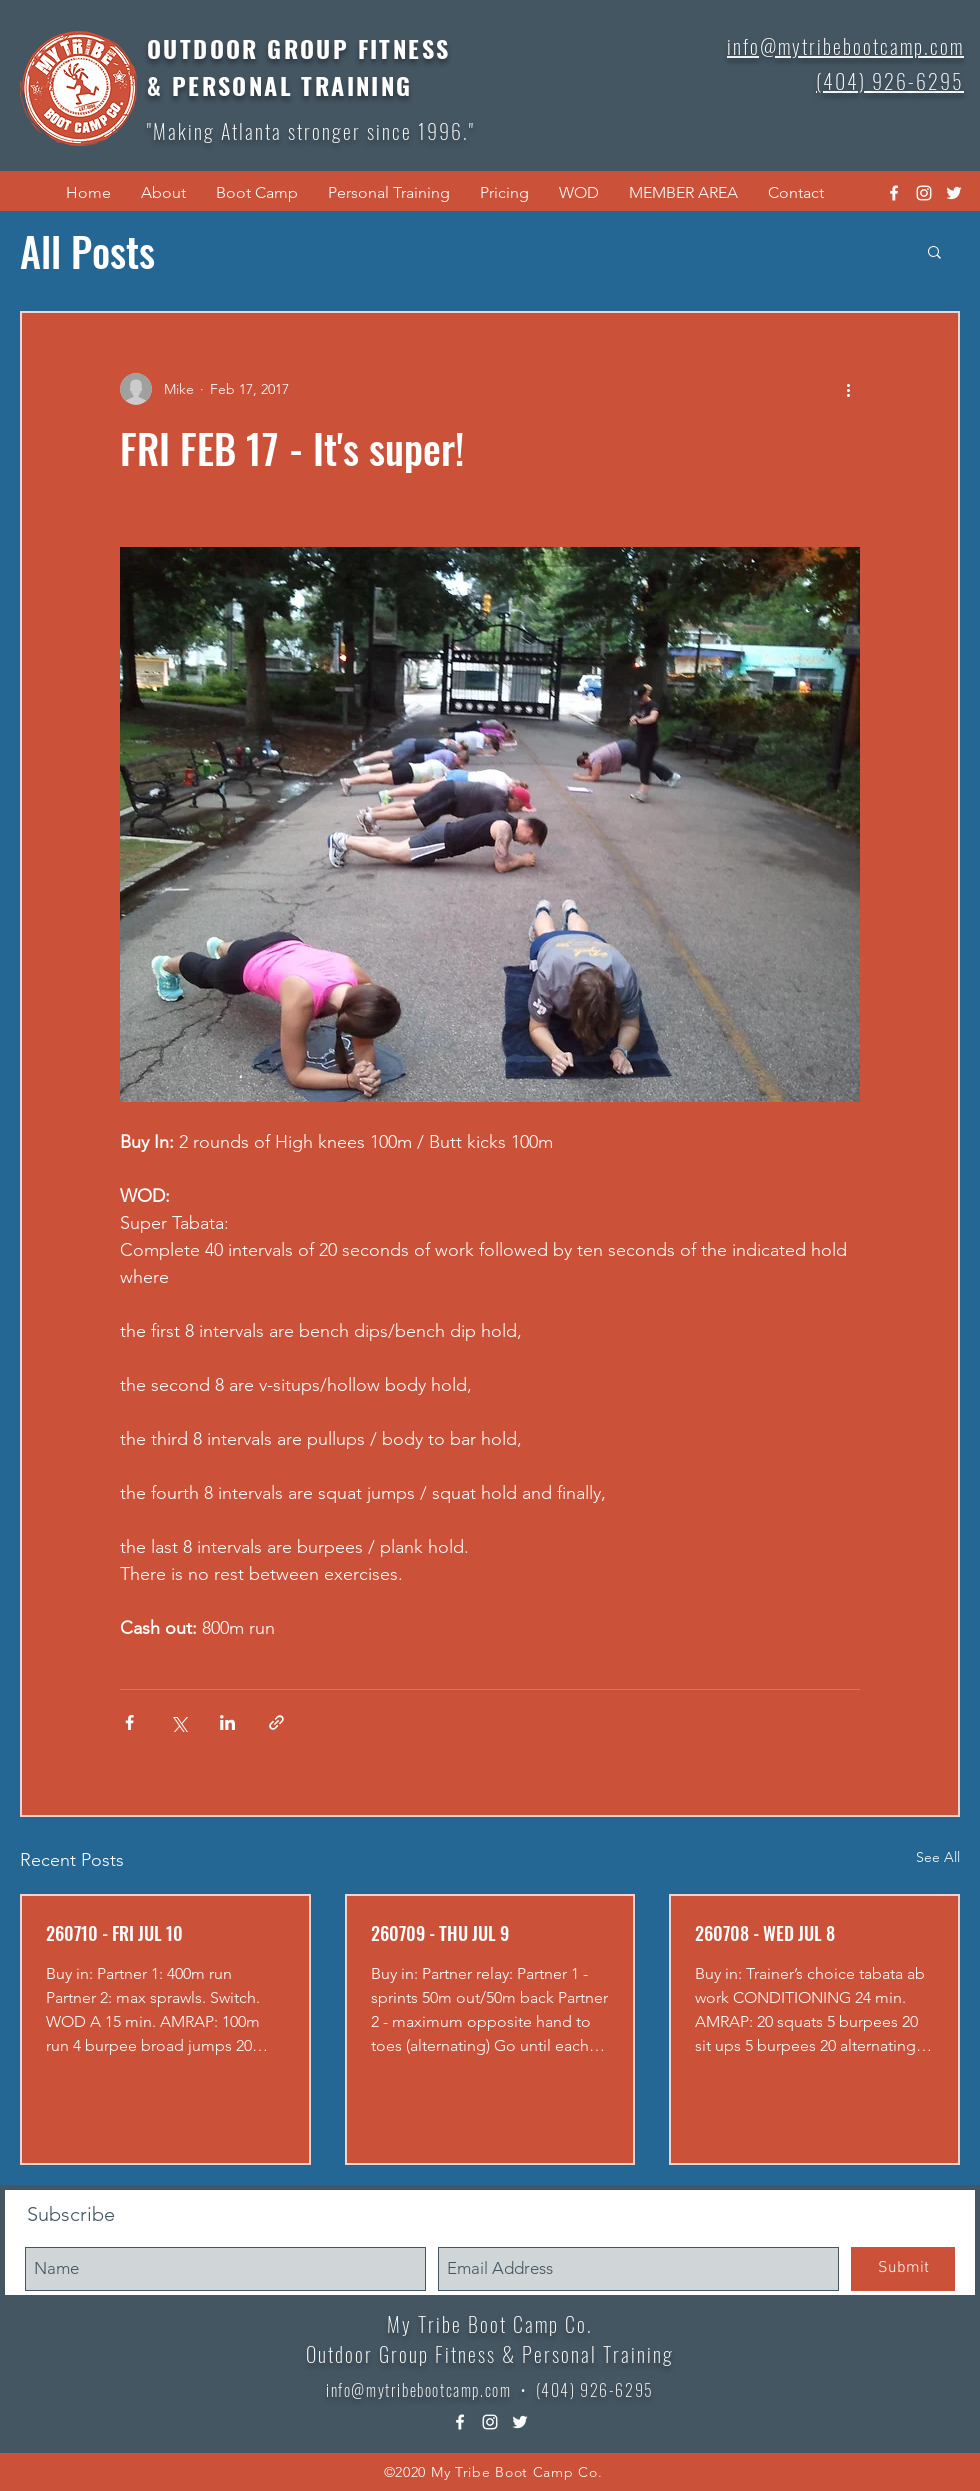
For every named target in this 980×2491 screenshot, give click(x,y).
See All (938, 1857)
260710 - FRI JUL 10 (114, 1933)
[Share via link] (276, 1722)
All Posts (87, 251)
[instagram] (924, 193)
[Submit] (903, 2269)
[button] (163, 193)
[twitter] (954, 193)
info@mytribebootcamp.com (418, 2390)
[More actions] (848, 389)
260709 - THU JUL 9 (440, 1933)
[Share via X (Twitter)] (178, 1722)
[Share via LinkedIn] (227, 1722)
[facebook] (894, 193)
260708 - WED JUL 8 (765, 1933)
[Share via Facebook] (129, 1722)
